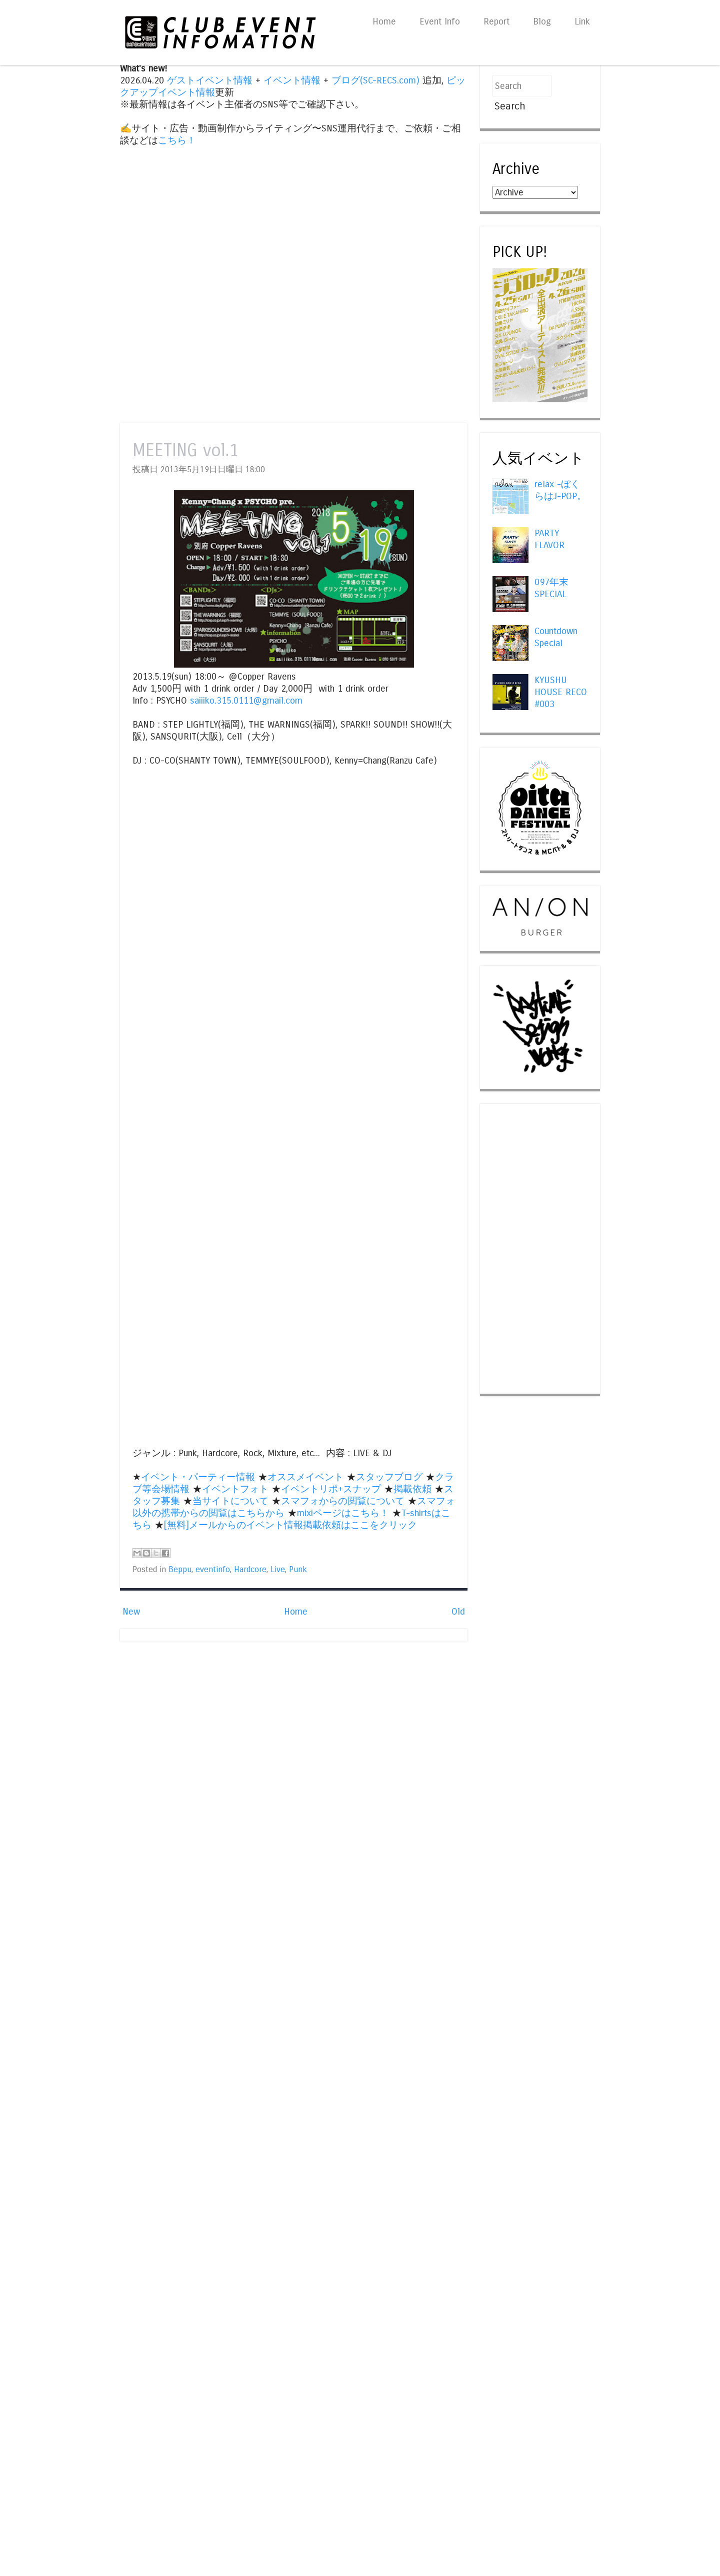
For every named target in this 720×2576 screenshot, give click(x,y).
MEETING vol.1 (185, 450)
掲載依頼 (413, 1489)
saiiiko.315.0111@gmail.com (246, 700)
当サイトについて (230, 1501)
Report (497, 21)
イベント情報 (292, 80)
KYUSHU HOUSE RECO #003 (560, 692)
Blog (542, 21)
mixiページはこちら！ (343, 1513)
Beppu (180, 1570)
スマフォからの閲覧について (342, 1501)
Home (384, 21)
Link (582, 21)
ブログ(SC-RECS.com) (376, 80)
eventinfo (213, 1570)
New (131, 1611)
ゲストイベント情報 (209, 80)
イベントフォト (235, 1489)
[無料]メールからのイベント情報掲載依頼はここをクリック (290, 1525)
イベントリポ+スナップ (331, 1489)
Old (458, 1611)
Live (277, 1570)
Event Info (440, 21)
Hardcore (250, 1570)
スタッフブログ (389, 1477)
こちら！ (177, 140)
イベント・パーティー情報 (198, 1477)
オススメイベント (306, 1477)
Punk (298, 1570)
